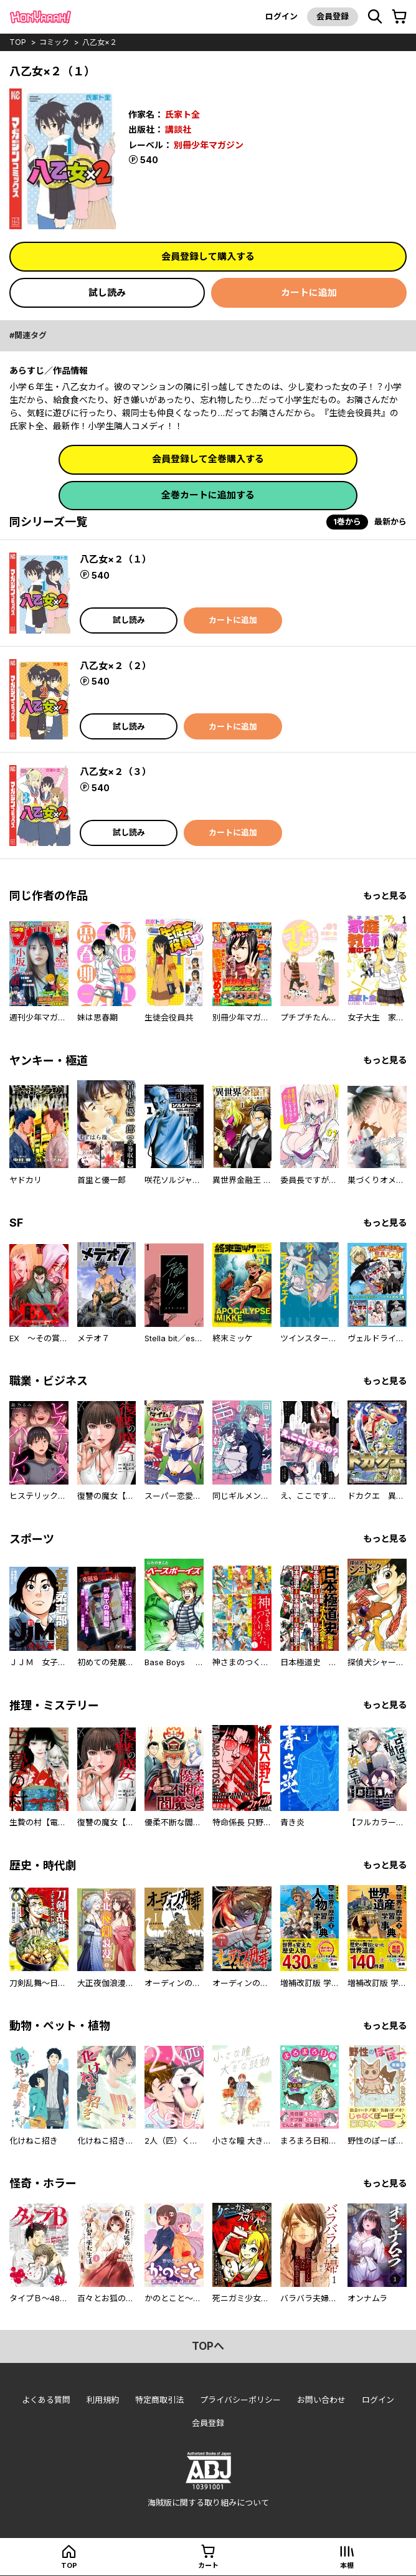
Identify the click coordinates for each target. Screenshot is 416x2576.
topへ (208, 2346)
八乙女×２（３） (115, 771)
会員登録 (332, 16)
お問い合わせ (321, 2400)
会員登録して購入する (208, 256)
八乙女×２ (99, 42)
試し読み (107, 292)
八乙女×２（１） (115, 559)
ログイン (281, 16)
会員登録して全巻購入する (208, 459)
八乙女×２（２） (115, 666)
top (17, 42)
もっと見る (385, 895)
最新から (390, 521)
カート (208, 2565)
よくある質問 (46, 2400)
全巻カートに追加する (208, 495)
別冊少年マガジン (208, 145)
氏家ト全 (182, 114)
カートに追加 (309, 292)
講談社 (178, 129)
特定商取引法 (159, 2400)
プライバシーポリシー (240, 2400)
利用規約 (103, 2400)
